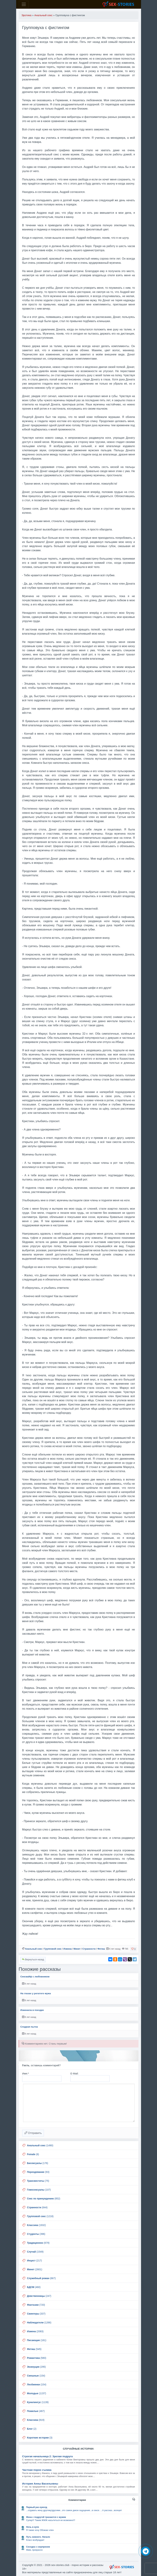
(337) (36, 2313)
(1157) (36, 2393)
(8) (33, 2154)
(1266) (39, 2322)
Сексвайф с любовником (34, 1976)
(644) (37, 2207)
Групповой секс (53, 1948)
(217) (34, 2260)
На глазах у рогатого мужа (35, 1993)
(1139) (38, 2402)
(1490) (40, 2145)
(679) (38, 2242)
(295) (36, 2366)
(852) (43, 2198)
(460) (34, 2287)
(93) (38, 2172)
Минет (77, 1948)
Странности (89, 1948)
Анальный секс (33, 1948)
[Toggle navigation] (24, 4)
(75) (38, 2180)
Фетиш (101, 1948)
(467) (36, 2411)
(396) (36, 2234)
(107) (39, 2189)
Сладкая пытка (29, 2026)
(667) (41, 2278)
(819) (36, 2420)
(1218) (40, 2216)
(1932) (36, 2225)
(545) (34, 2349)
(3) (39, 2437)
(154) (36, 2375)
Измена (67, 1948)
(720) (36, 2304)
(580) (36, 2358)
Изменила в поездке (32, 2010)
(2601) (34, 2269)
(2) (31, 2428)
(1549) (35, 2251)
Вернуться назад (33, 1959)
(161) (36, 2340)
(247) (39, 2296)
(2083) (35, 2331)
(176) (37, 2163)
